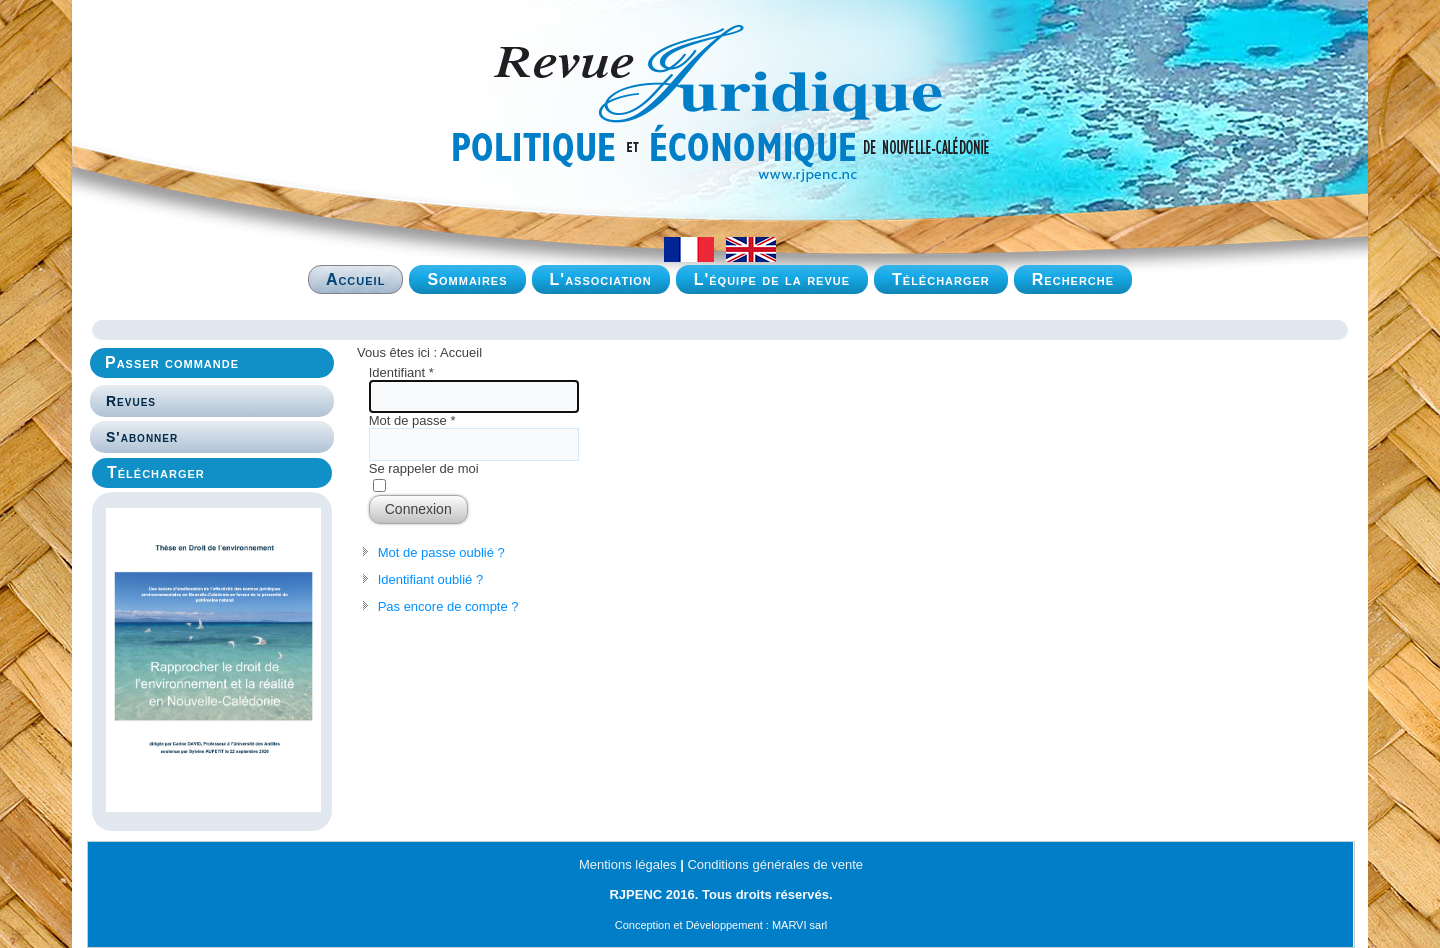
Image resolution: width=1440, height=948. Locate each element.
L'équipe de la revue (772, 279)
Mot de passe (412, 420)
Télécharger (941, 279)
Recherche (1073, 279)
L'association (601, 279)
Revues (131, 401)
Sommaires (467, 279)
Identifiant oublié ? (431, 579)
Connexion (418, 509)
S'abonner (142, 437)
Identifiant (401, 372)
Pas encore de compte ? (448, 606)
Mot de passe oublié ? (441, 552)
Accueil (356, 279)
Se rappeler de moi (424, 468)
